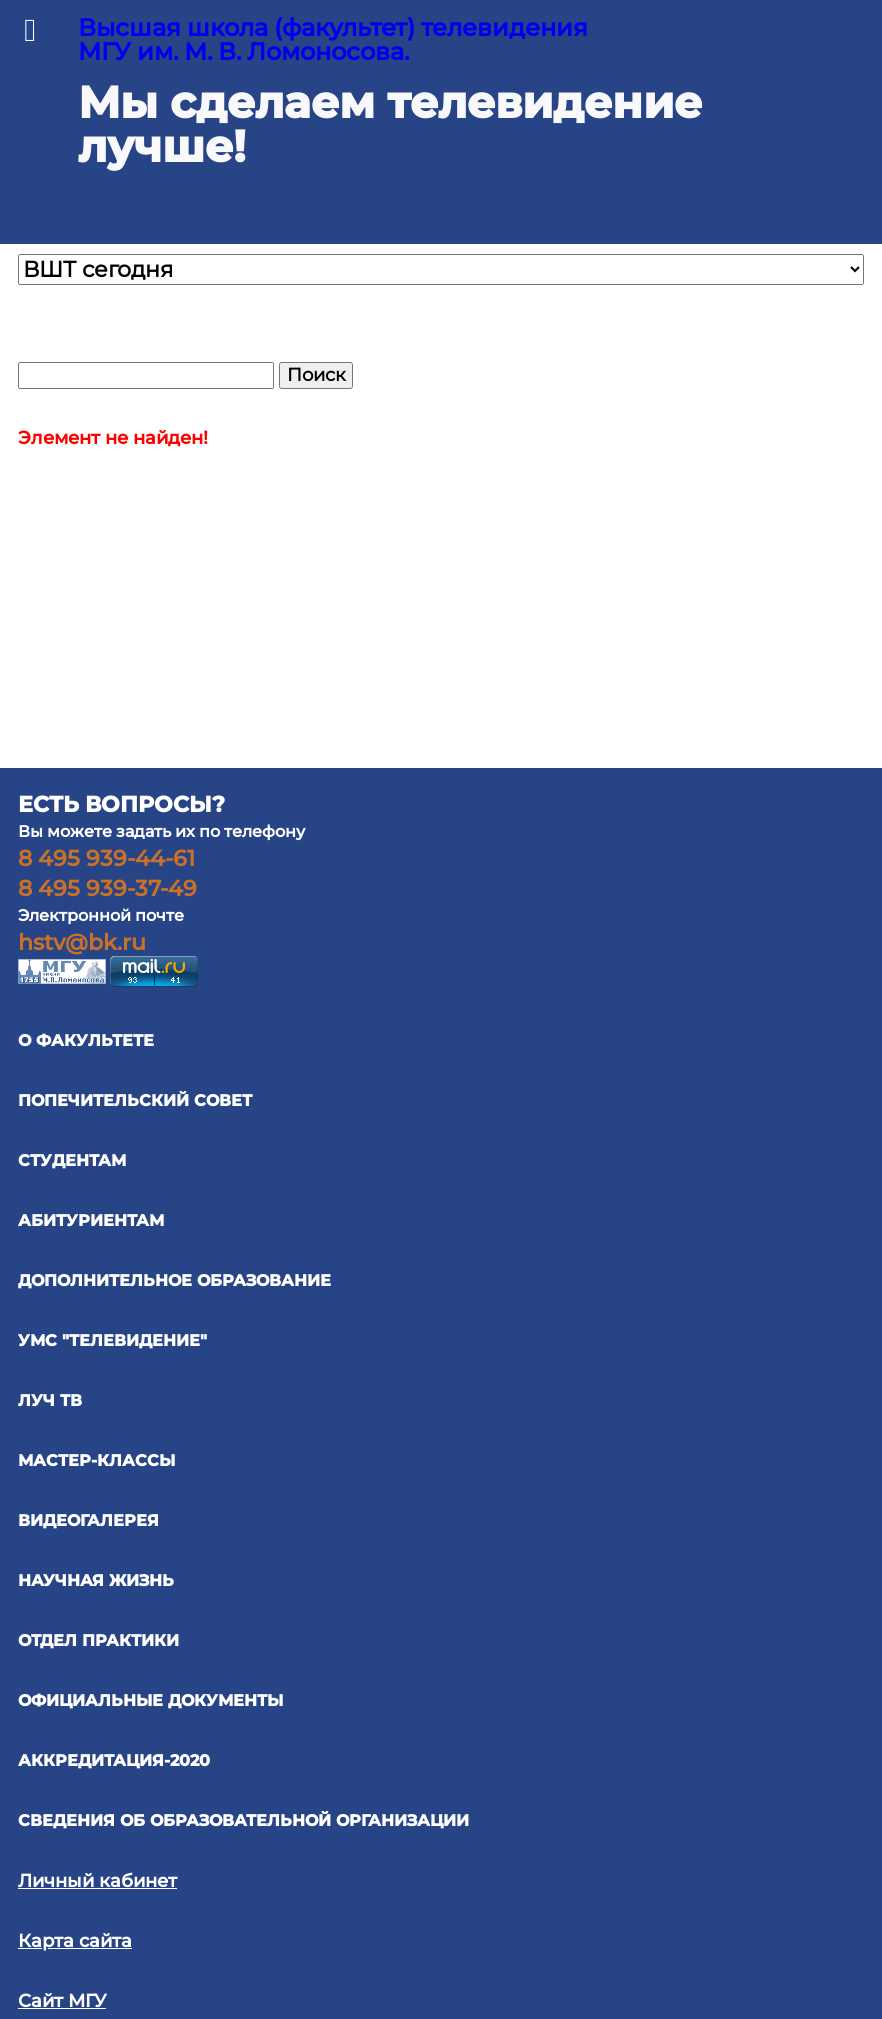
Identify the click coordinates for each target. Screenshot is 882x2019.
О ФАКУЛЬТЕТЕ (86, 1040)
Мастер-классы (96, 1460)
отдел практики (98, 1640)
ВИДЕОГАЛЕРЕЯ (88, 1520)
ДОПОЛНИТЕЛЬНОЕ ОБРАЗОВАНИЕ (174, 1280)
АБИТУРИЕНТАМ (91, 1220)
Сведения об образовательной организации (243, 1820)
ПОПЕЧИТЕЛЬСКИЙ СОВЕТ (135, 1100)
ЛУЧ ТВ (50, 1400)
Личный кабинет (97, 1881)
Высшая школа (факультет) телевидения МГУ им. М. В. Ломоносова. (333, 39)
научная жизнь (96, 1580)
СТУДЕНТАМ (72, 1160)
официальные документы (150, 1700)
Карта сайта (75, 1941)
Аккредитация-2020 (114, 1760)
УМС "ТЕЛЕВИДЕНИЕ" (112, 1340)
